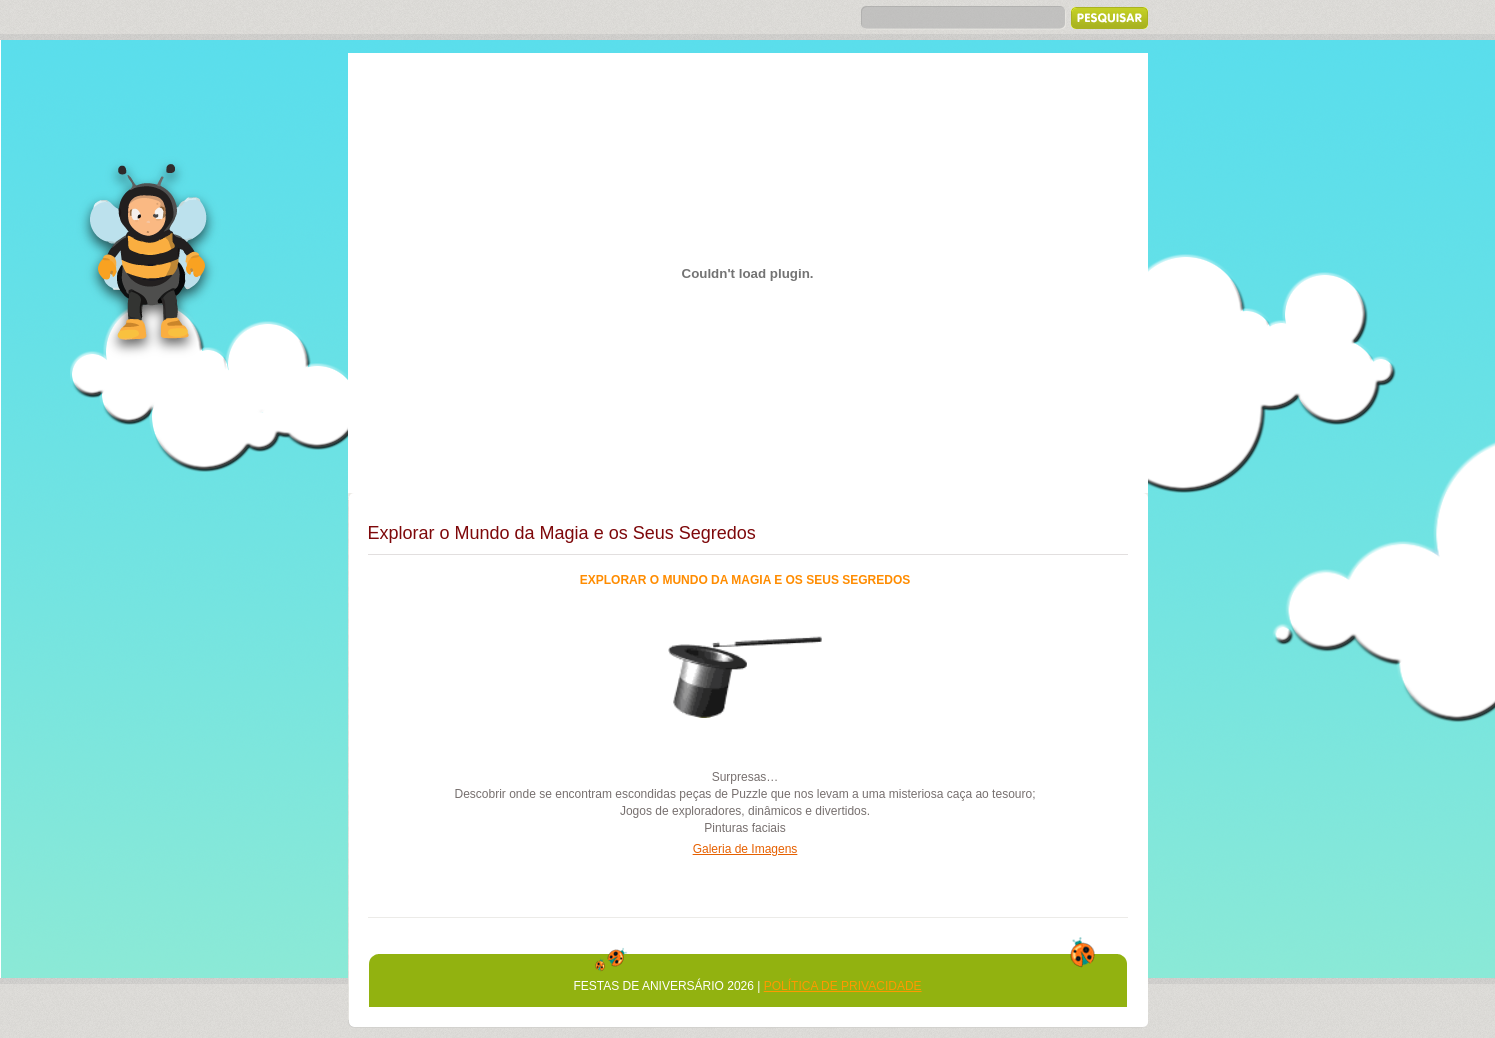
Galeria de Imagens (745, 849)
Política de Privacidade (843, 986)
